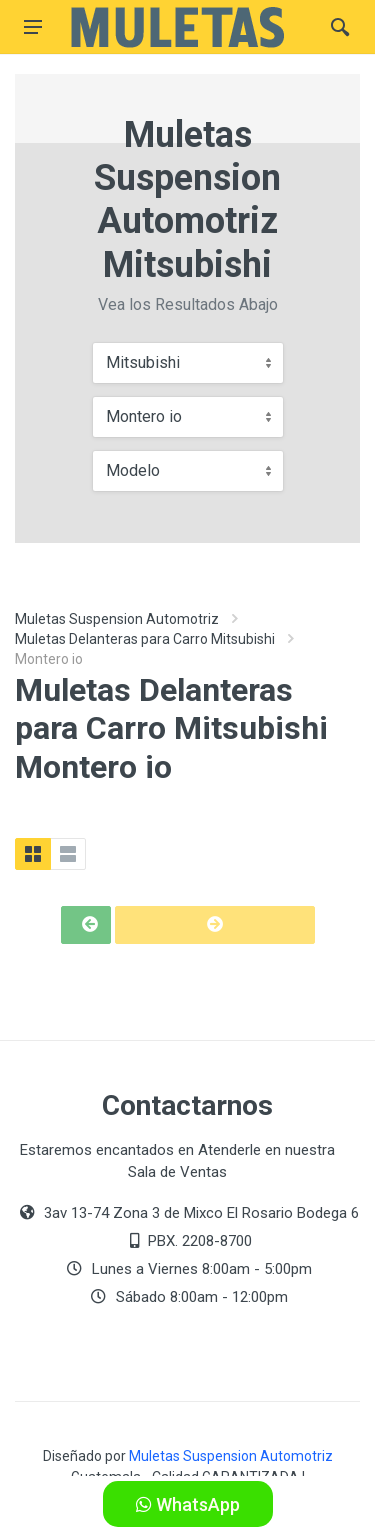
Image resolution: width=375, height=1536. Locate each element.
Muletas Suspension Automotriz (117, 619)
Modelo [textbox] (133, 470)
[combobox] (188, 363)
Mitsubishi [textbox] (143, 362)
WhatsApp (188, 1504)
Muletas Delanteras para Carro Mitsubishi (145, 639)
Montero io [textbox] (144, 416)
